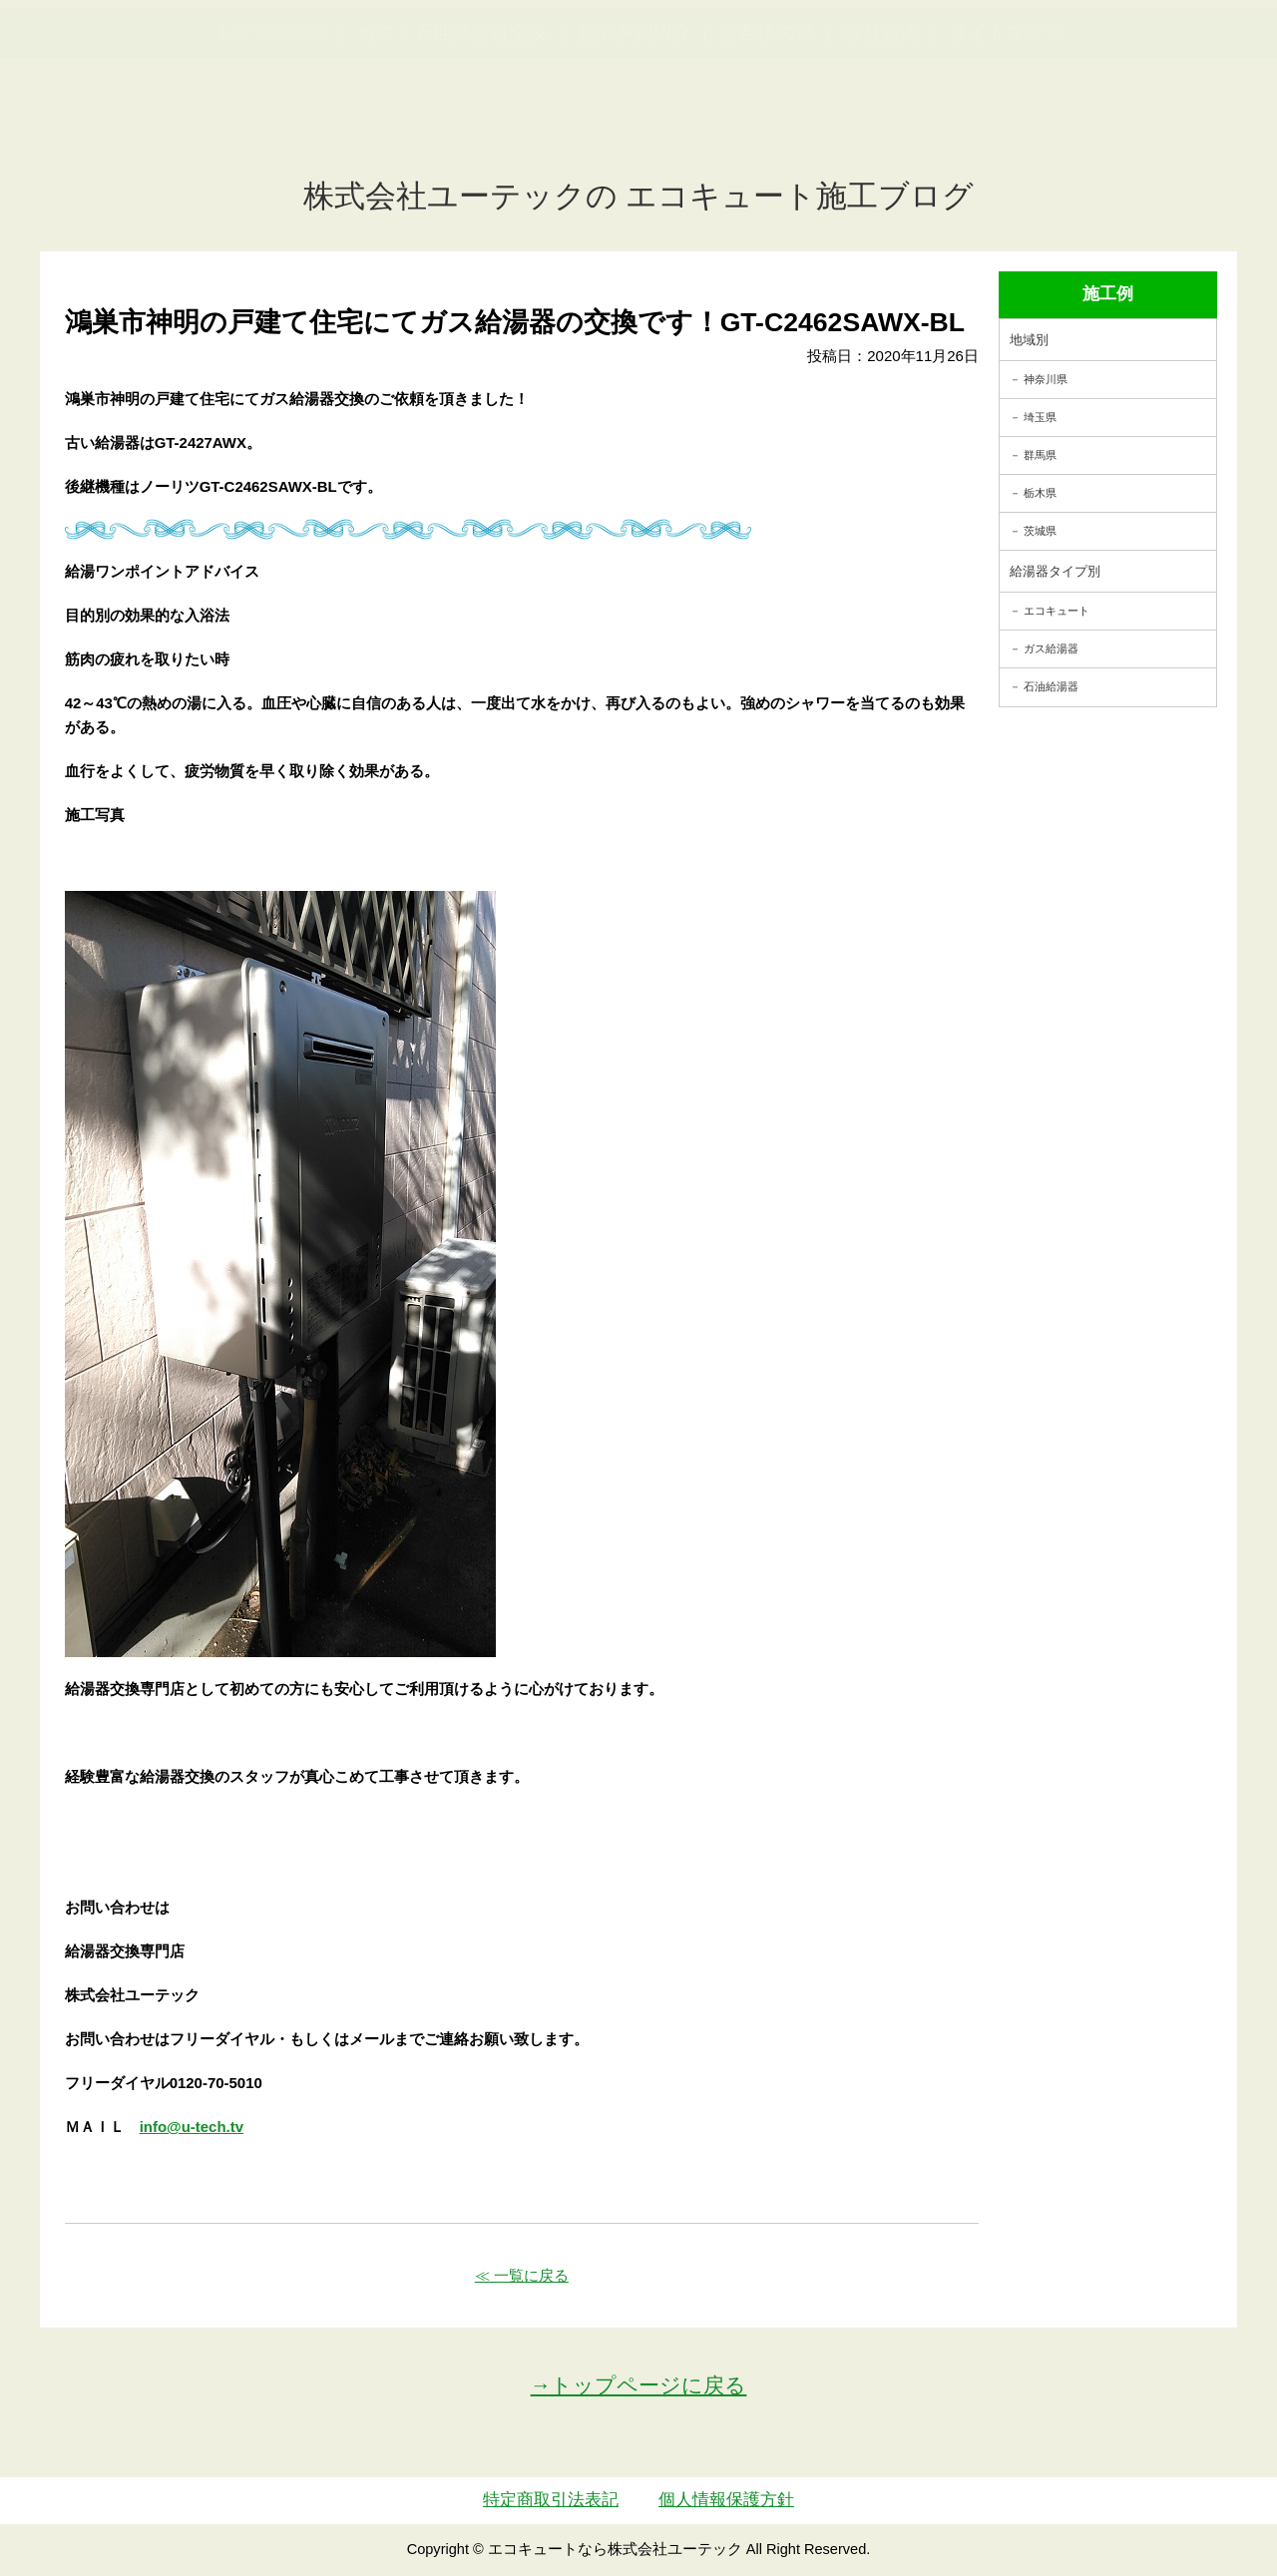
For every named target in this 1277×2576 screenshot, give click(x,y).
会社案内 (882, 130)
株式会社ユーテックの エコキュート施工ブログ (639, 196)
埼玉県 (1040, 417)
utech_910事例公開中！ (411, 64)
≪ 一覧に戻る (522, 2275)
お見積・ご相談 (1189, 50)
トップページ (271, 130)
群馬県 (1040, 455)
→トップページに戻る (639, 2384)
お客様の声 (766, 130)
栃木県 (1040, 493)
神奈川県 (1045, 379)
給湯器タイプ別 (1055, 571)
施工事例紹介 (633, 130)
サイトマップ (1006, 130)
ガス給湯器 (1051, 648)
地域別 (1029, 339)
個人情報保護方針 (726, 2499)
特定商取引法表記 (551, 2499)
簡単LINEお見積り (1041, 50)
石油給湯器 (1051, 686)
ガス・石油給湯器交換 (452, 130)
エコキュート (1056, 611)
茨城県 (1040, 531)
